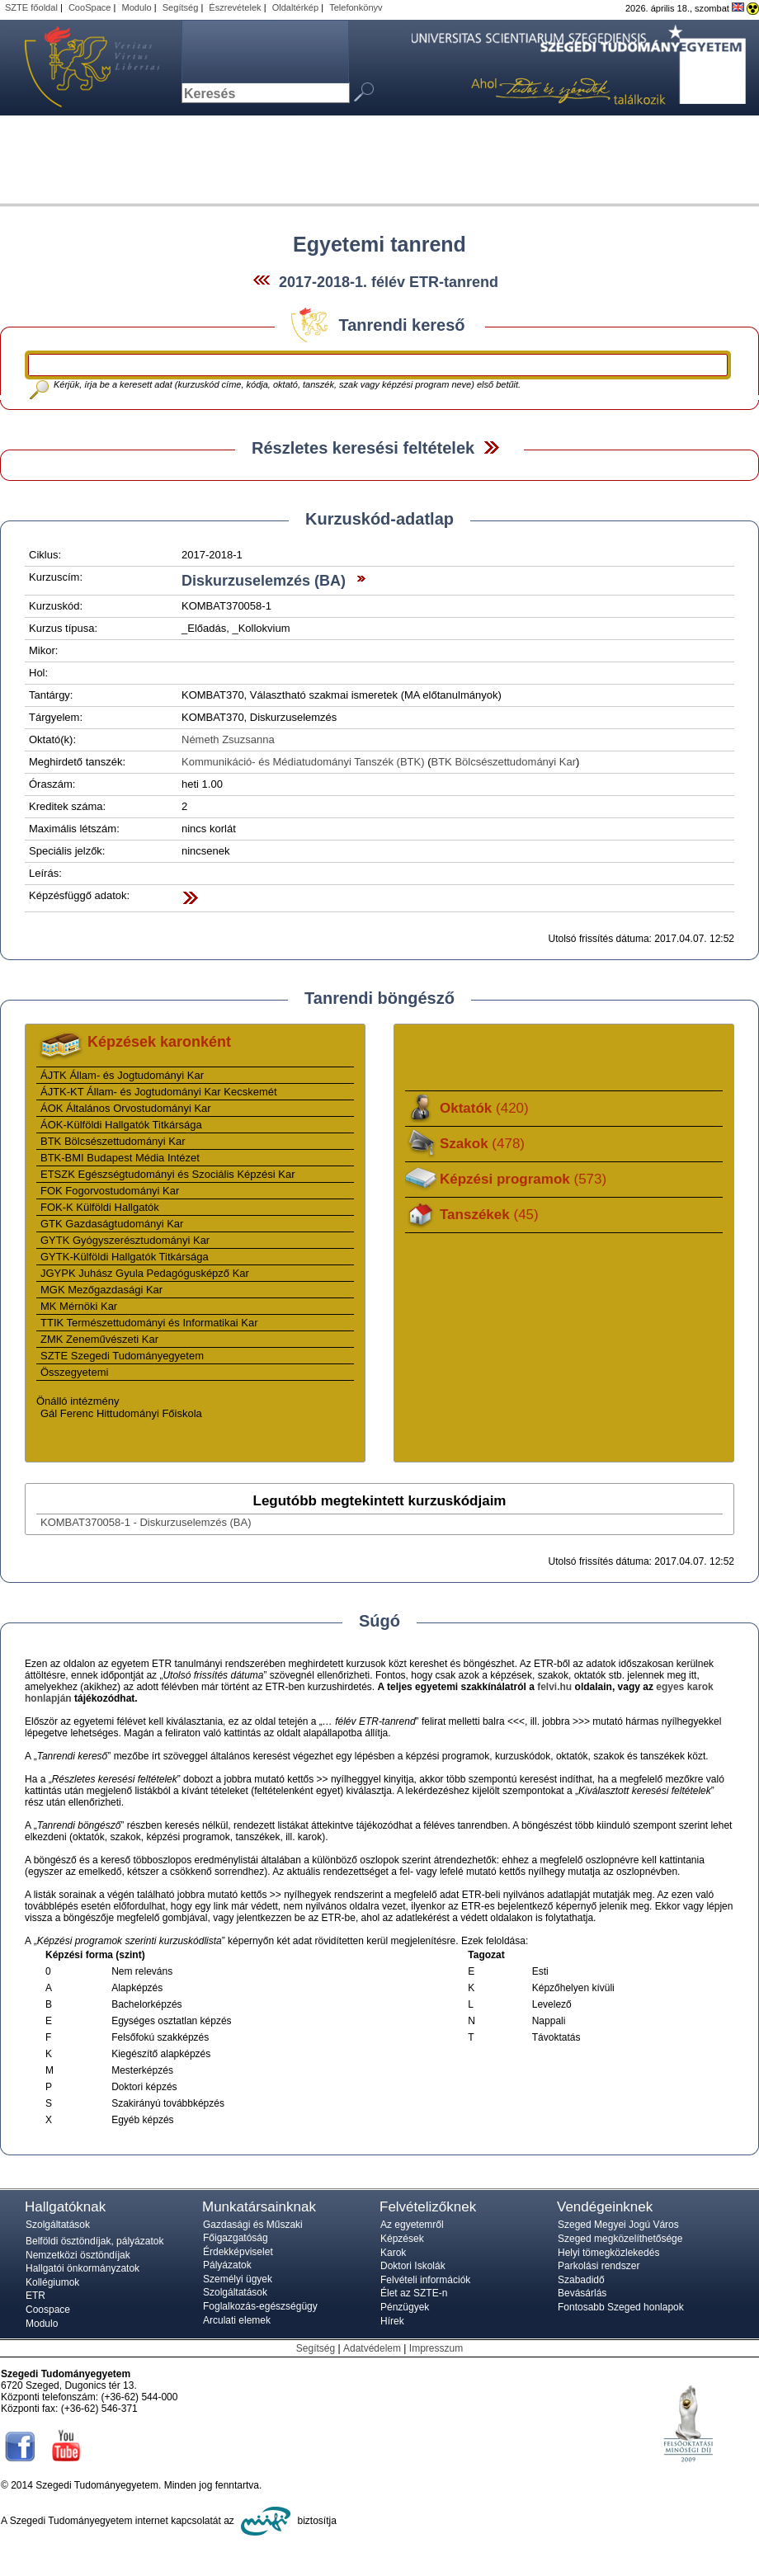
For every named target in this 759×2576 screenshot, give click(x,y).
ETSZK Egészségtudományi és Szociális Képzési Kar (167, 1174)
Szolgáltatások (58, 2224)
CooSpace (89, 7)
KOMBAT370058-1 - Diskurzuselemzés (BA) (146, 1522)
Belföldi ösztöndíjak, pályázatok (94, 2241)
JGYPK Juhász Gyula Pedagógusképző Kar (144, 1273)
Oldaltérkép (295, 7)
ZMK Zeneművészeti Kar (99, 1339)
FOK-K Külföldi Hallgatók (99, 1207)
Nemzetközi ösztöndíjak (78, 2255)
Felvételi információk (425, 2280)
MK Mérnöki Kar (78, 1306)
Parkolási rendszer (598, 2266)
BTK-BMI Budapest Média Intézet (120, 1157)
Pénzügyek (404, 2307)
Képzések (402, 2238)
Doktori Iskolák (413, 2266)
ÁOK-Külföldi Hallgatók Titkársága (121, 1124)
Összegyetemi (74, 1372)
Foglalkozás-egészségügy (260, 2306)
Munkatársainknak (259, 2207)
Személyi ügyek (237, 2279)
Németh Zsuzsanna (228, 739)
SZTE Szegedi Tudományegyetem (122, 1355)
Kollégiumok (52, 2282)
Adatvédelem (372, 2348)
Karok (393, 2252)
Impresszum (436, 2348)
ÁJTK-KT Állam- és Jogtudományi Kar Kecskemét (158, 1091)
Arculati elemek (237, 2320)
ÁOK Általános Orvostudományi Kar (125, 1108)
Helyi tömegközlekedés (608, 2252)
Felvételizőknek (428, 2207)
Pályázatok (227, 2265)
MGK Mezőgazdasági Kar (101, 1289)
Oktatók (484, 1108)
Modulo (136, 7)
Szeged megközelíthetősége (620, 2238)
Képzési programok (523, 1179)
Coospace (48, 2309)
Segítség (181, 7)
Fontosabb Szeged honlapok (621, 2307)
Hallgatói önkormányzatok (82, 2268)
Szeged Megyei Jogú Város (618, 2224)
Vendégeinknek (605, 2207)
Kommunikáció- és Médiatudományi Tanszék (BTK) (303, 762)
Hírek (392, 2321)
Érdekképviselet (238, 2252)
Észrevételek (235, 7)
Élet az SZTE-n (413, 2293)
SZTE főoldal (31, 7)
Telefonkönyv (355, 7)
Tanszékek (489, 1214)
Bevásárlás (582, 2293)
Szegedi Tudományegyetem (82, 67)
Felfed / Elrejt (491, 447)
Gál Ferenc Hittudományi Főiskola (121, 1413)
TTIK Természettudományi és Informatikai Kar (148, 1322)
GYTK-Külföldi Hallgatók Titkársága (124, 1256)
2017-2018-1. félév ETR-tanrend (388, 282)
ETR (35, 2295)
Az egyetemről (412, 2224)
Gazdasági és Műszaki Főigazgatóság (253, 2231)
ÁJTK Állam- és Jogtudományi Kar (122, 1075)
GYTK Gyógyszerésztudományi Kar (125, 1240)
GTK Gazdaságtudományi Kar (111, 1223)
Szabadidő (581, 2280)
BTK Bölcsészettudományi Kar (504, 762)
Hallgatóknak (65, 2207)
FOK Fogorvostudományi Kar (109, 1190)
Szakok (482, 1143)
